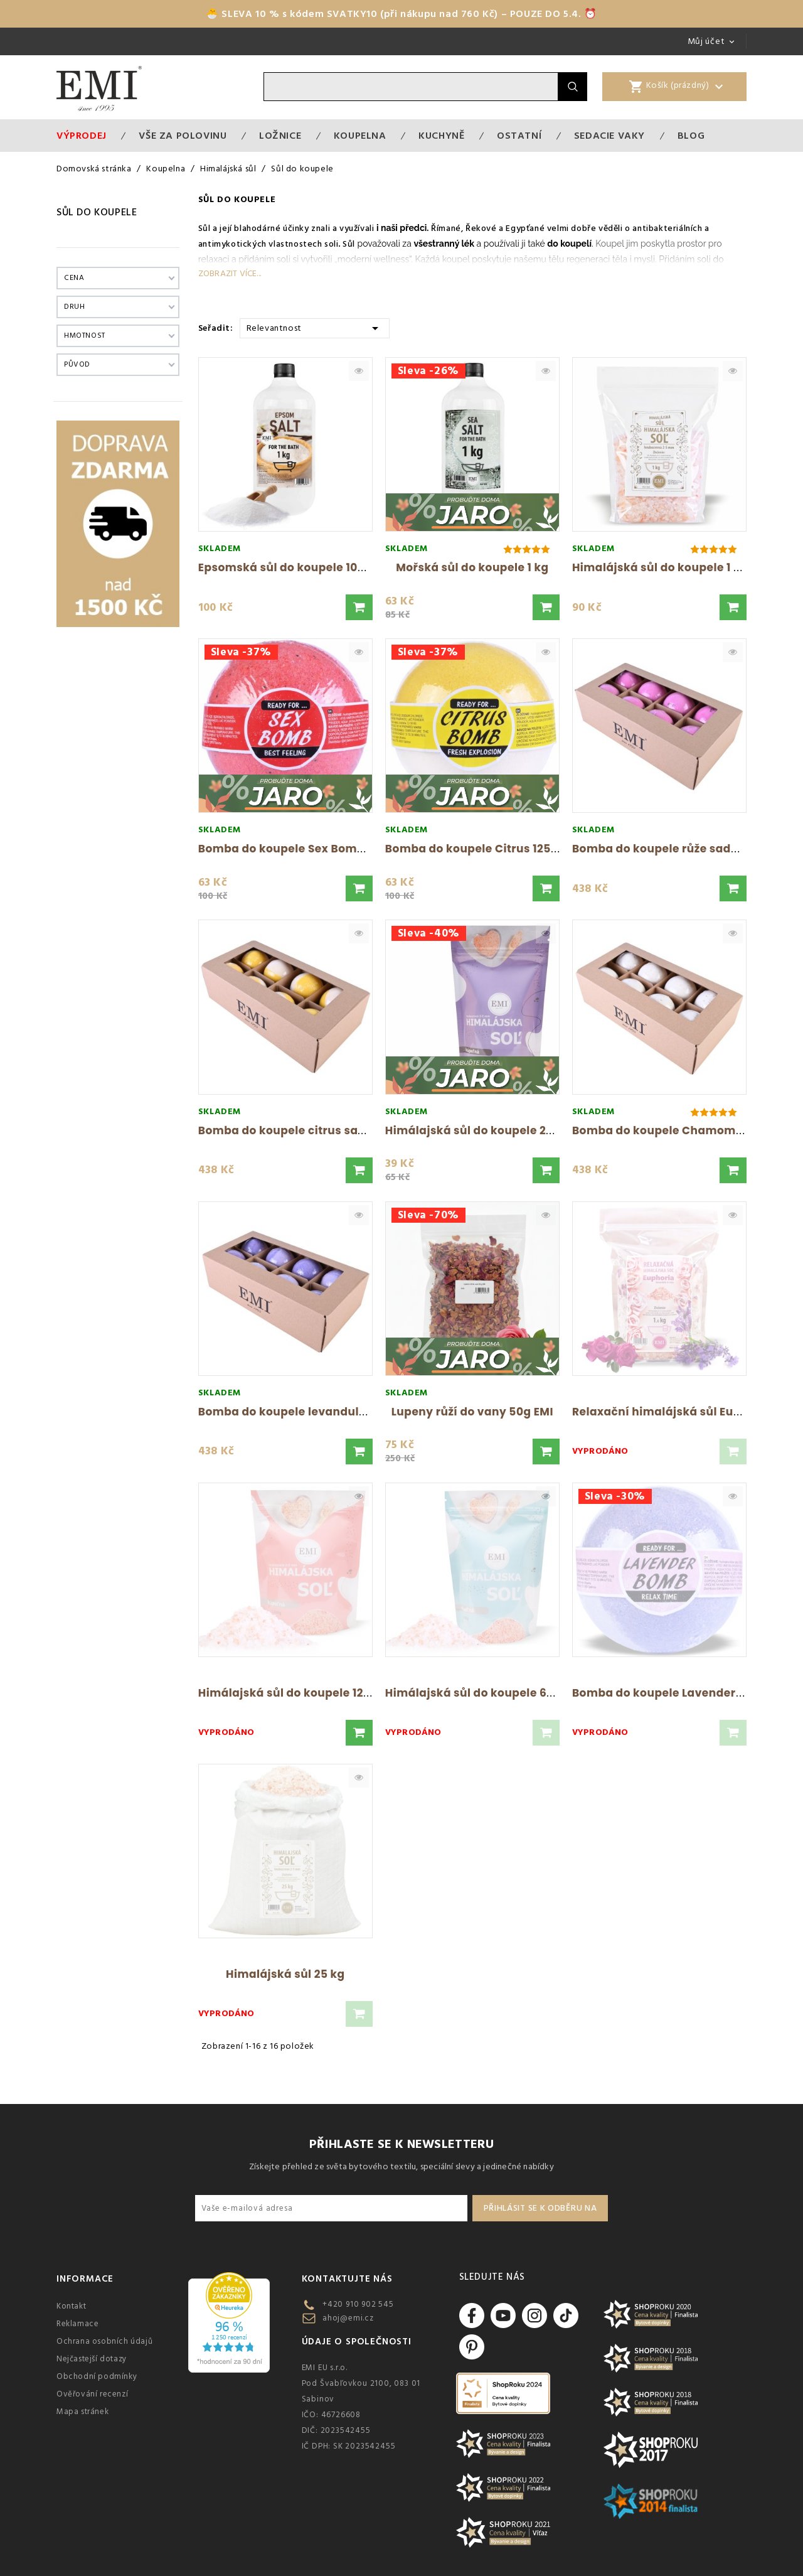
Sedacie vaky (609, 135)
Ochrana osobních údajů (104, 2341)
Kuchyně (441, 135)
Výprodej (81, 135)
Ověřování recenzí (92, 2394)
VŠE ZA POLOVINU (182, 135)
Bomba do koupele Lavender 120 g (669, 1692)
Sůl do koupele (96, 212)
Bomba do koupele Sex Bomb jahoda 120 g (318, 848)
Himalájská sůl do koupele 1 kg (660, 567)
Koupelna (360, 135)
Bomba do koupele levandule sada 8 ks (310, 1411)
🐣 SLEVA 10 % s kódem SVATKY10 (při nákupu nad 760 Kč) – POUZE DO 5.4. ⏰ (401, 14)
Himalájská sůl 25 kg (285, 1974)
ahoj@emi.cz (348, 2318)
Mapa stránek (82, 2411)
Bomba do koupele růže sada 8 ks (668, 848)
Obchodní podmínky (96, 2376)
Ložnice (280, 135)
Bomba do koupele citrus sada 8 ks (298, 1130)
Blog (691, 135)
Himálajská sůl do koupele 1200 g (293, 1692)
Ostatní (519, 135)
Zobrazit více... (229, 273)
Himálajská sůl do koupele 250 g (478, 1130)
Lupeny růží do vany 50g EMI (472, 1411)
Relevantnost (315, 327)
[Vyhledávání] (410, 86)
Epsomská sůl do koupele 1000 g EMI (301, 567)
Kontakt (71, 2306)
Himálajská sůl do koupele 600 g (478, 1692)
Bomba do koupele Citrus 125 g (473, 848)
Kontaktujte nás (347, 2278)
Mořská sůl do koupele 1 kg (472, 567)
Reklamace (77, 2323)
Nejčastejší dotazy (91, 2358)
